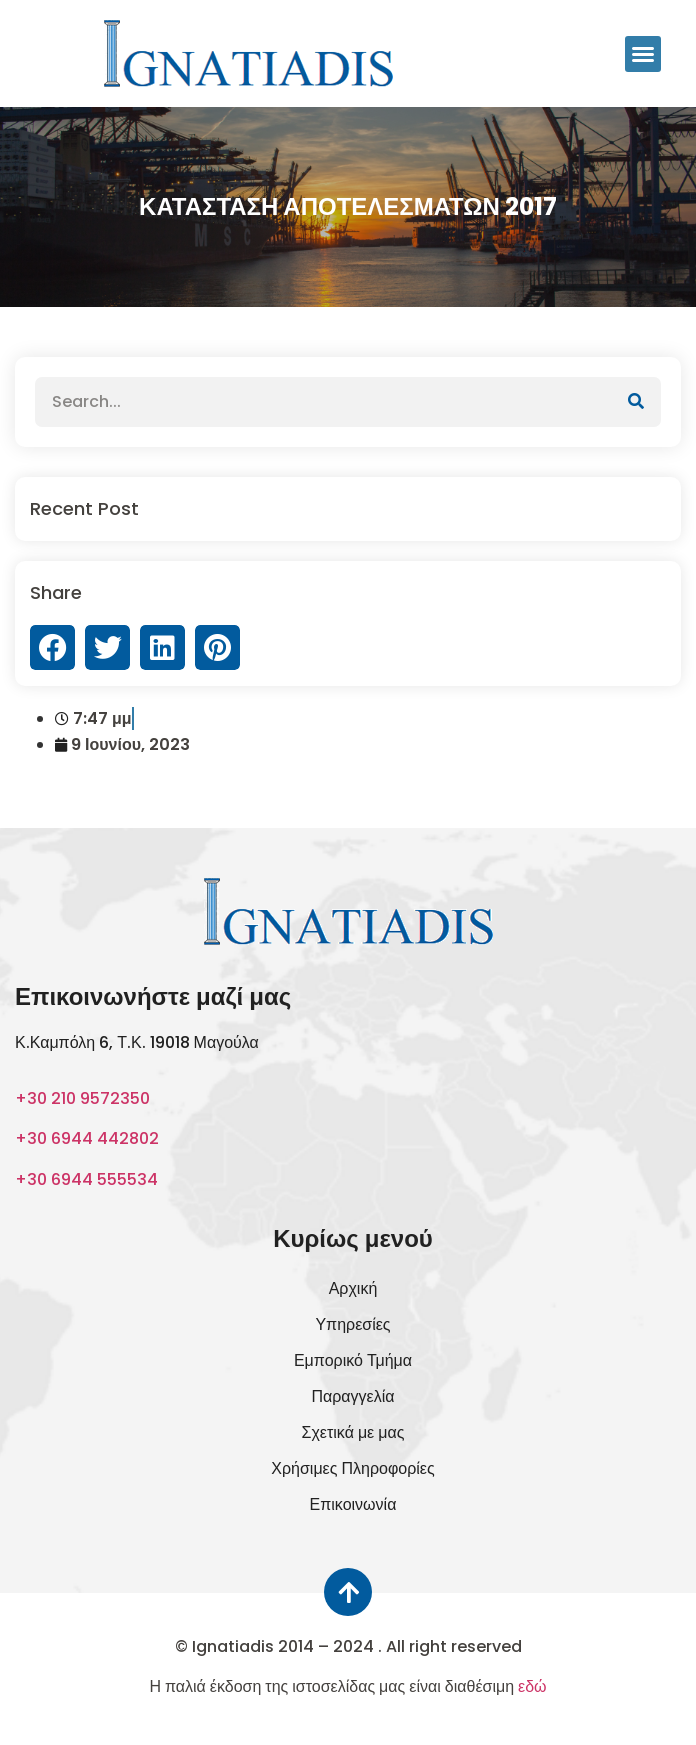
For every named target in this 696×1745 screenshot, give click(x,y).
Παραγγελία (352, 1396)
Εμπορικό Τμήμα (353, 1360)
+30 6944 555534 (86, 1179)
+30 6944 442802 (87, 1138)
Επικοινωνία (353, 1504)
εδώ (532, 1686)
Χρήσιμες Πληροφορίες (352, 1468)
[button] (643, 54)
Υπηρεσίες (352, 1324)
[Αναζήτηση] (636, 402)
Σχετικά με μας (353, 1432)
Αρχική (353, 1288)
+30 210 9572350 (82, 1098)
